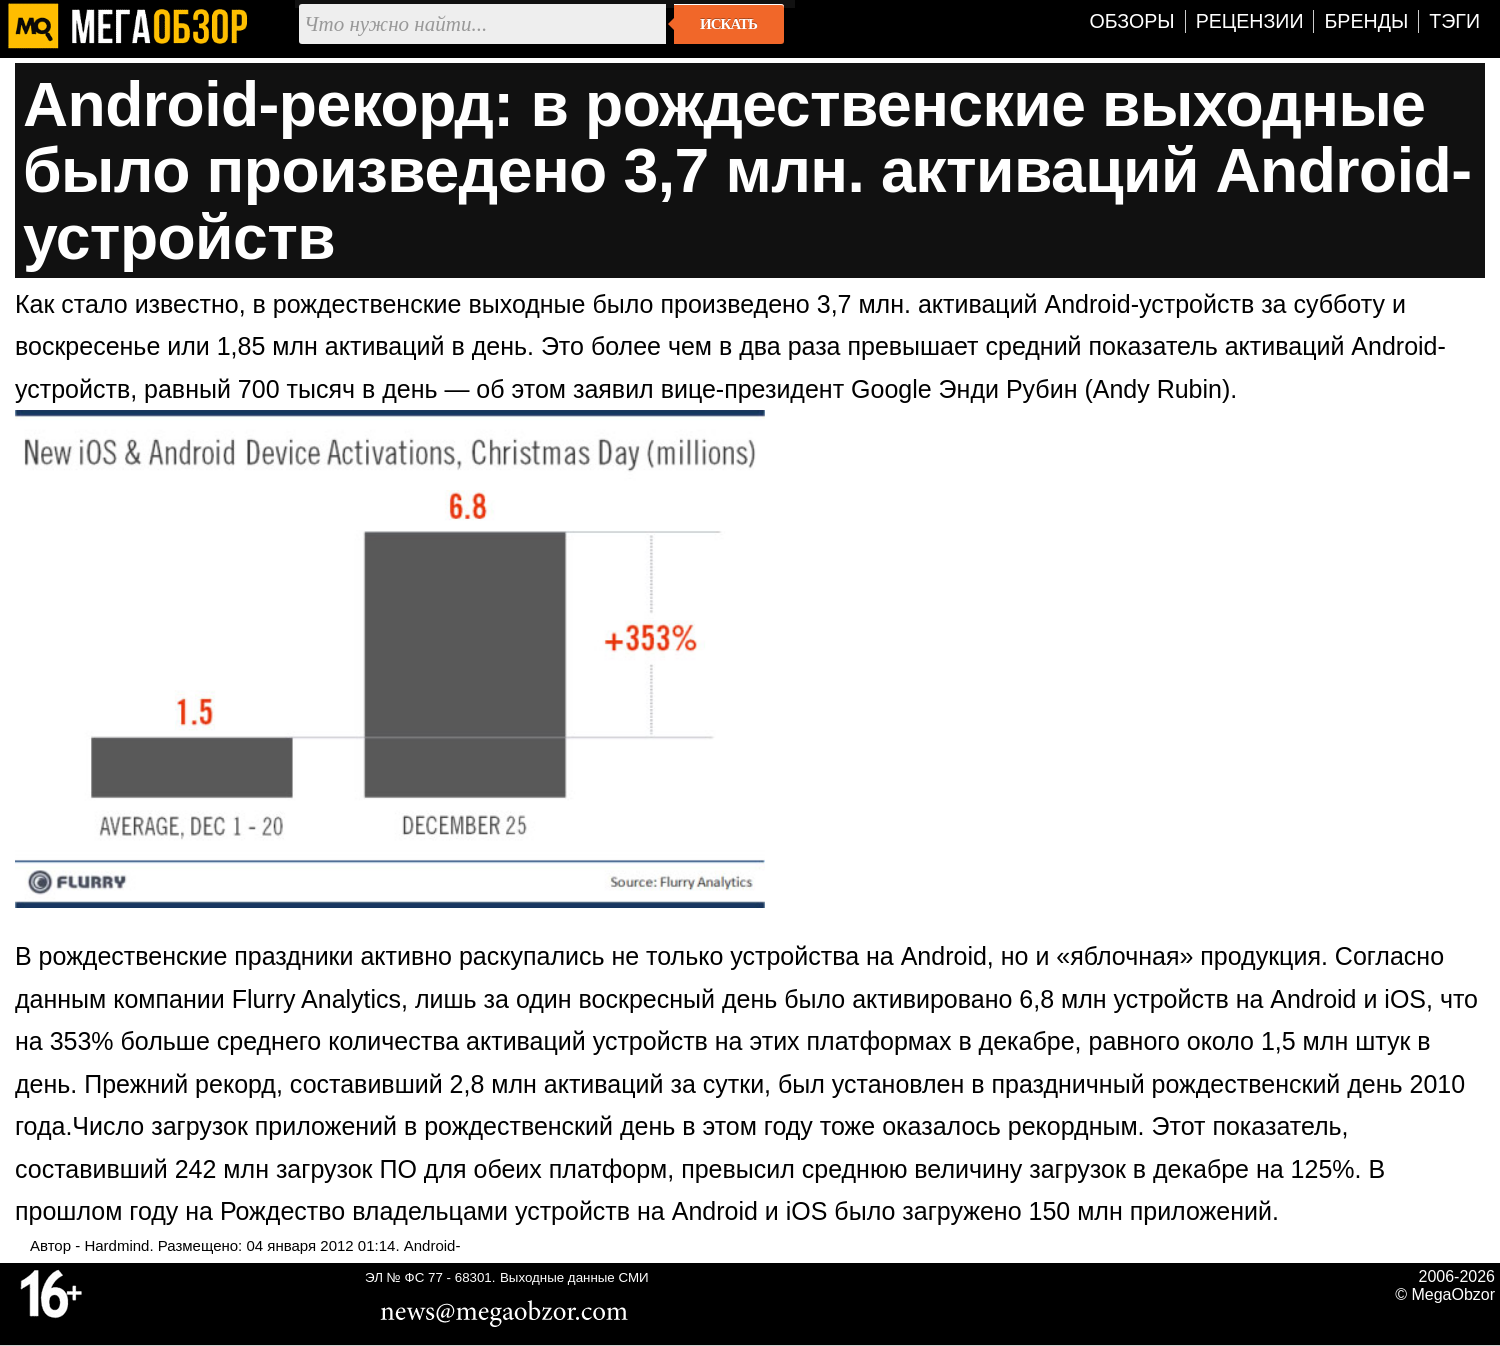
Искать (728, 24)
